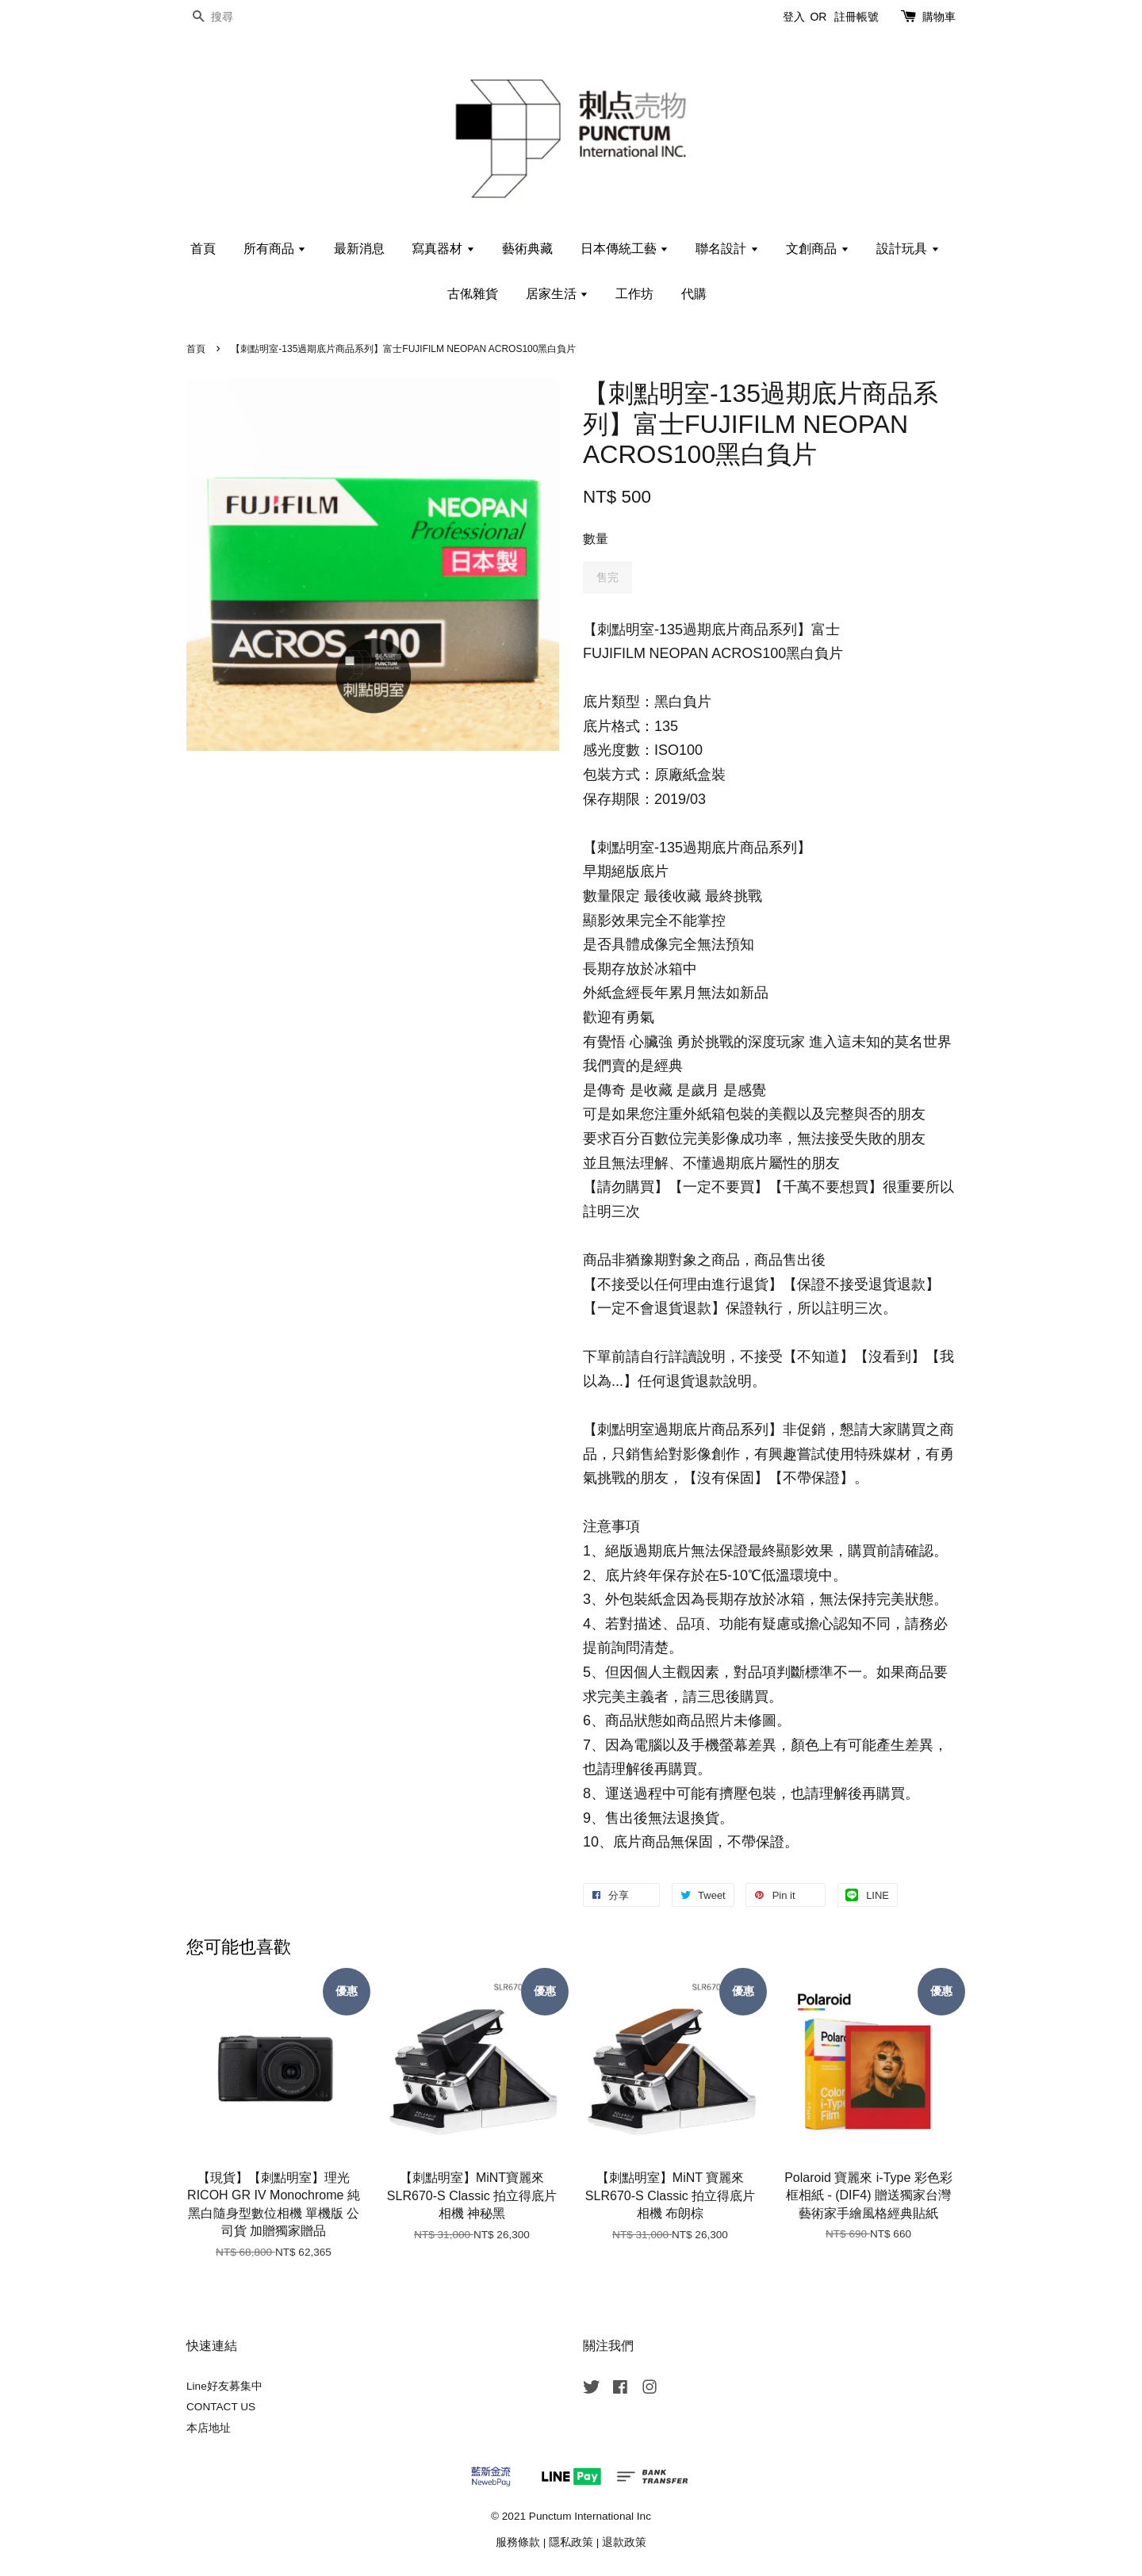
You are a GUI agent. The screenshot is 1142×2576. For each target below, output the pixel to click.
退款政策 (624, 2542)
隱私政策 (571, 2542)
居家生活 (557, 293)
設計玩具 (907, 248)
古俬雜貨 (472, 293)
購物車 (939, 16)
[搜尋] (234, 17)
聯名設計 (727, 248)
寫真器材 (443, 248)
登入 (794, 16)
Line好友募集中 (224, 2386)
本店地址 (208, 2428)
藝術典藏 (527, 248)
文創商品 (817, 248)
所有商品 (274, 248)
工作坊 (634, 293)
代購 (694, 293)
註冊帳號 (856, 16)
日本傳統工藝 (625, 248)
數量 (595, 538)
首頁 (203, 248)
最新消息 (359, 248)
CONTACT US (220, 2407)
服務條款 (518, 2542)
